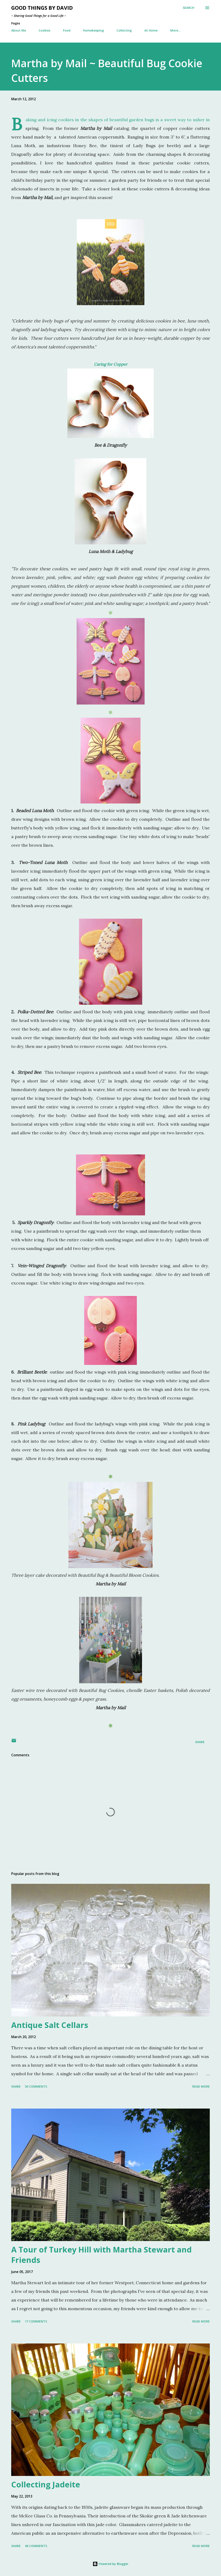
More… (175, 30)
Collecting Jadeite (45, 2484)
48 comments (36, 2546)
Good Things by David (42, 7)
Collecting (124, 30)
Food (66, 30)
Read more (201, 2086)
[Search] (188, 7)
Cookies (44, 30)
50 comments (36, 2086)
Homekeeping (93, 30)
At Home (151, 30)
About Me (18, 30)
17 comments (36, 2321)
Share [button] (200, 1742)
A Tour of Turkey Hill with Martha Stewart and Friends (101, 2254)
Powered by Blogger (110, 2564)
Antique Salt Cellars (49, 2025)
